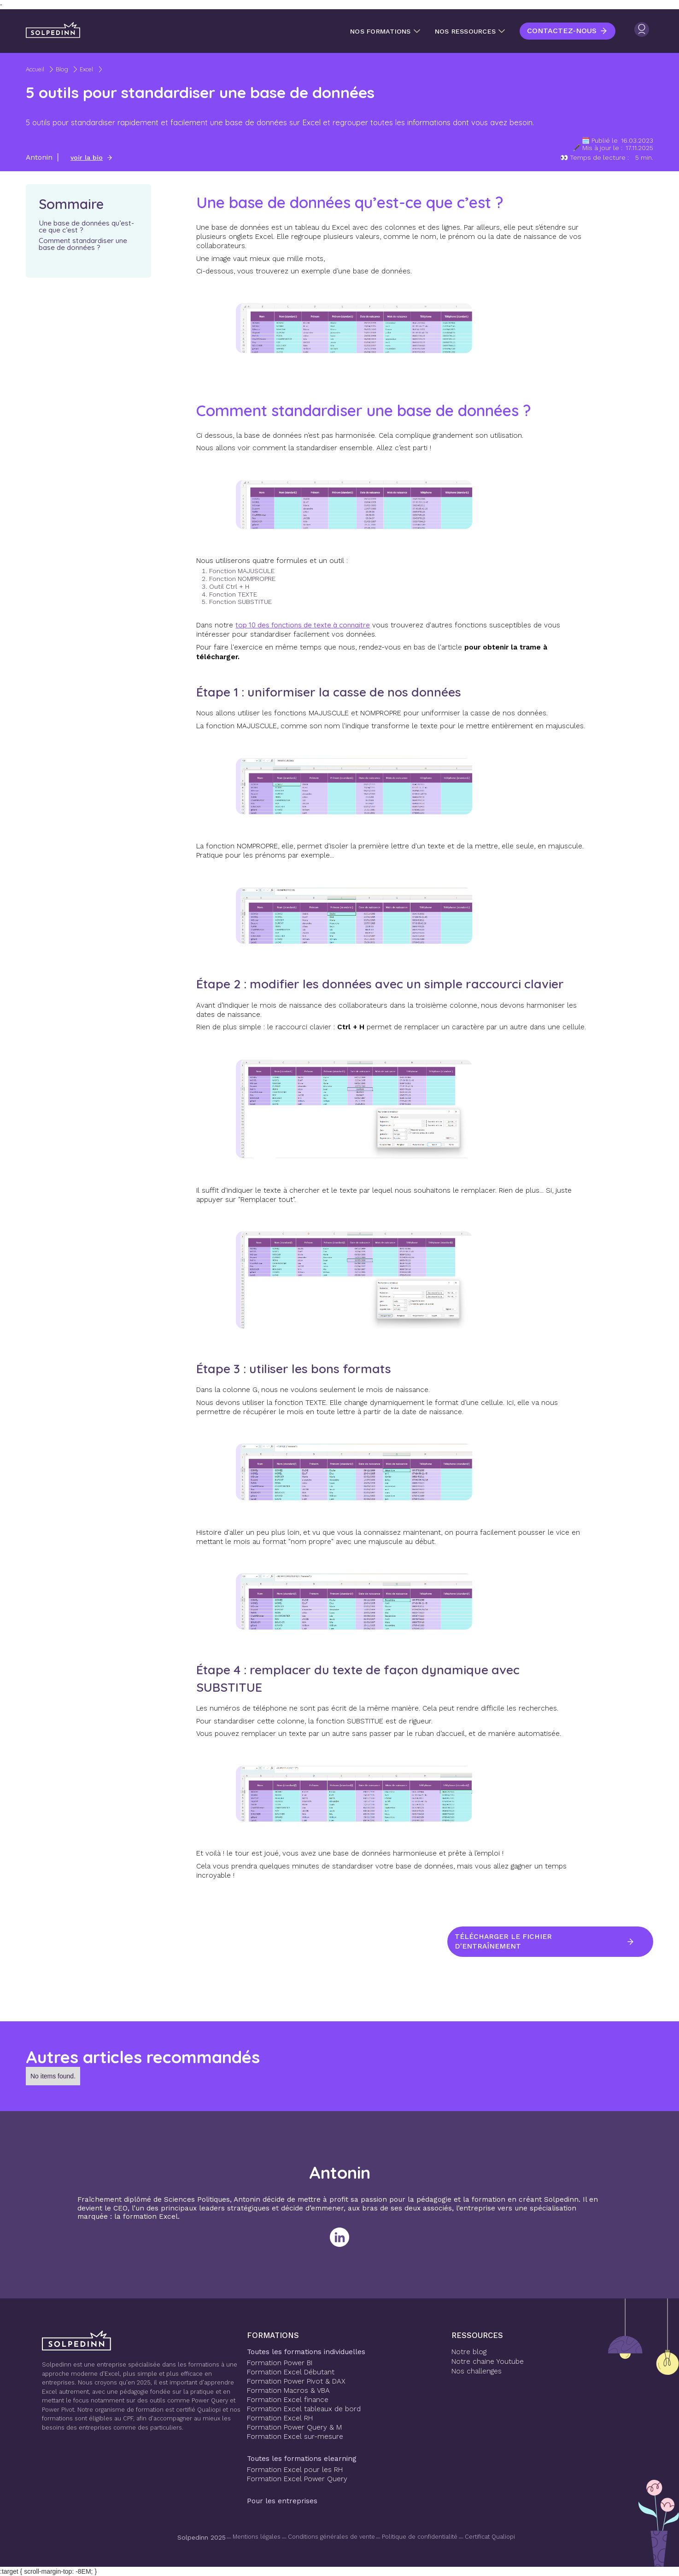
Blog (62, 69)
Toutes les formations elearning (302, 2458)
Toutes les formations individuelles (306, 2352)
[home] (53, 30)
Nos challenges (476, 2371)
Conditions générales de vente (331, 2537)
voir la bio (86, 157)
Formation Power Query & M (294, 2427)
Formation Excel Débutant (290, 2372)
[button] (385, 31)
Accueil (35, 69)
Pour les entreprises (282, 2501)
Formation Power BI (279, 2363)
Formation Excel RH (280, 2418)
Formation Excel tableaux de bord (304, 2409)
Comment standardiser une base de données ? (84, 244)
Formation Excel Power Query (297, 2479)
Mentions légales (257, 2537)
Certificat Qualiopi (490, 2537)
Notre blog (468, 2352)
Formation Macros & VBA (288, 2390)
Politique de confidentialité (419, 2537)
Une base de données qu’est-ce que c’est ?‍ (86, 226)
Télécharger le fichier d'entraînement (504, 1941)
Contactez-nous (562, 30)
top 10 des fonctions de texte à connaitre (302, 625)
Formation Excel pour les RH (295, 2470)
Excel (86, 69)
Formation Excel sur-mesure (295, 2436)
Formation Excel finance (287, 2400)
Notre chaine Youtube (487, 2361)
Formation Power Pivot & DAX (296, 2381)
